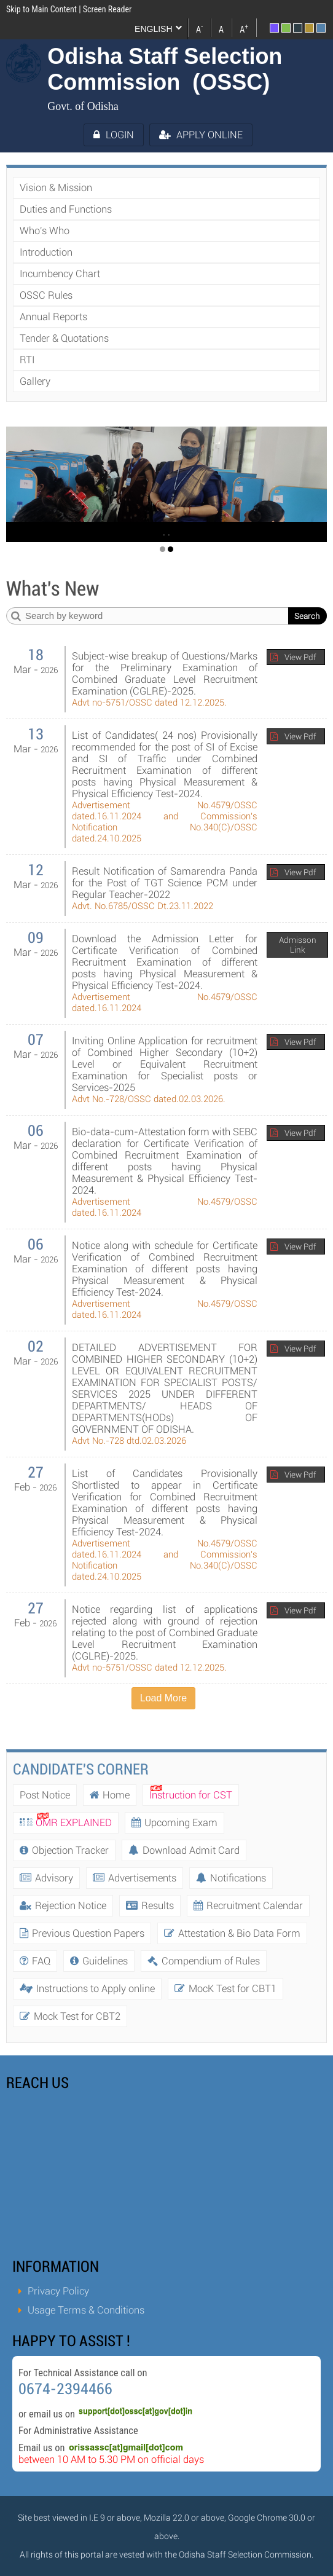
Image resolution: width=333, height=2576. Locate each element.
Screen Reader (107, 9)
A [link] (199, 28)
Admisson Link (297, 945)
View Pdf (300, 657)
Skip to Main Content (41, 9)
